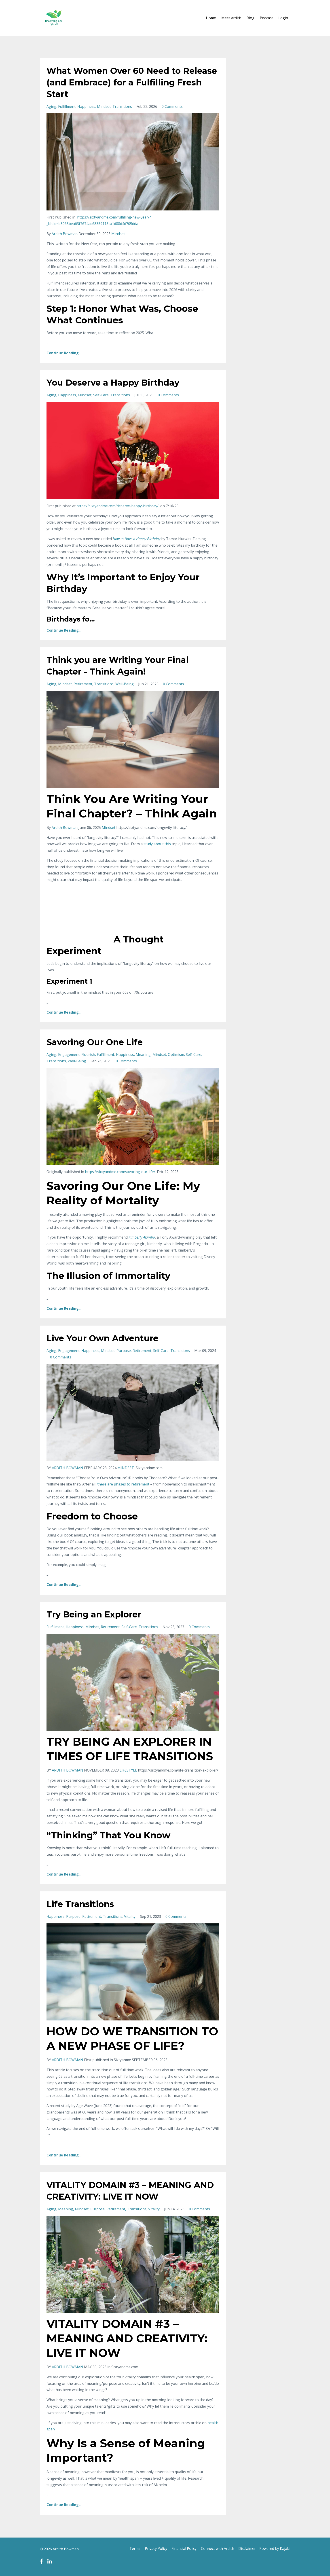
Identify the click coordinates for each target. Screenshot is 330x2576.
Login (283, 17)
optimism (176, 1054)
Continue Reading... (64, 352)
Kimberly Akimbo (142, 1237)
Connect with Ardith (215, 2548)
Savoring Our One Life (98, 1041)
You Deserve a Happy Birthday (117, 382)
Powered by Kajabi (274, 2548)
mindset (104, 106)
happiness (86, 106)
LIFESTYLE (128, 1770)
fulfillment (67, 106)
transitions (122, 106)
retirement (83, 683)
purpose (123, 1350)
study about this (157, 843)
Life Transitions (82, 1903)
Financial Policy (181, 2548)
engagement (69, 1054)
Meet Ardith (231, 17)
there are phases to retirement (123, 1484)
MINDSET (125, 1467)
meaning (143, 1054)
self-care (101, 395)
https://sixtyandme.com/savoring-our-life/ (120, 1171)
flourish (88, 1054)
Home (211, 17)
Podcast (266, 17)
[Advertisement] (80, 914)
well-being (124, 683)
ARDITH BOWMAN (67, 1467)
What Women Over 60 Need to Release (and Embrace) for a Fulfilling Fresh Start (118, 82)
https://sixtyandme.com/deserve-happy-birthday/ (117, 505)
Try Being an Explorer (97, 1614)
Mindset (118, 233)
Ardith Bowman (65, 233)
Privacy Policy (152, 2548)
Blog (250, 17)
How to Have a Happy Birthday (136, 538)
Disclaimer (246, 2548)
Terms (130, 2548)
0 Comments (172, 106)
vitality (129, 1916)
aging (51, 106)
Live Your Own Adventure (106, 1338)
